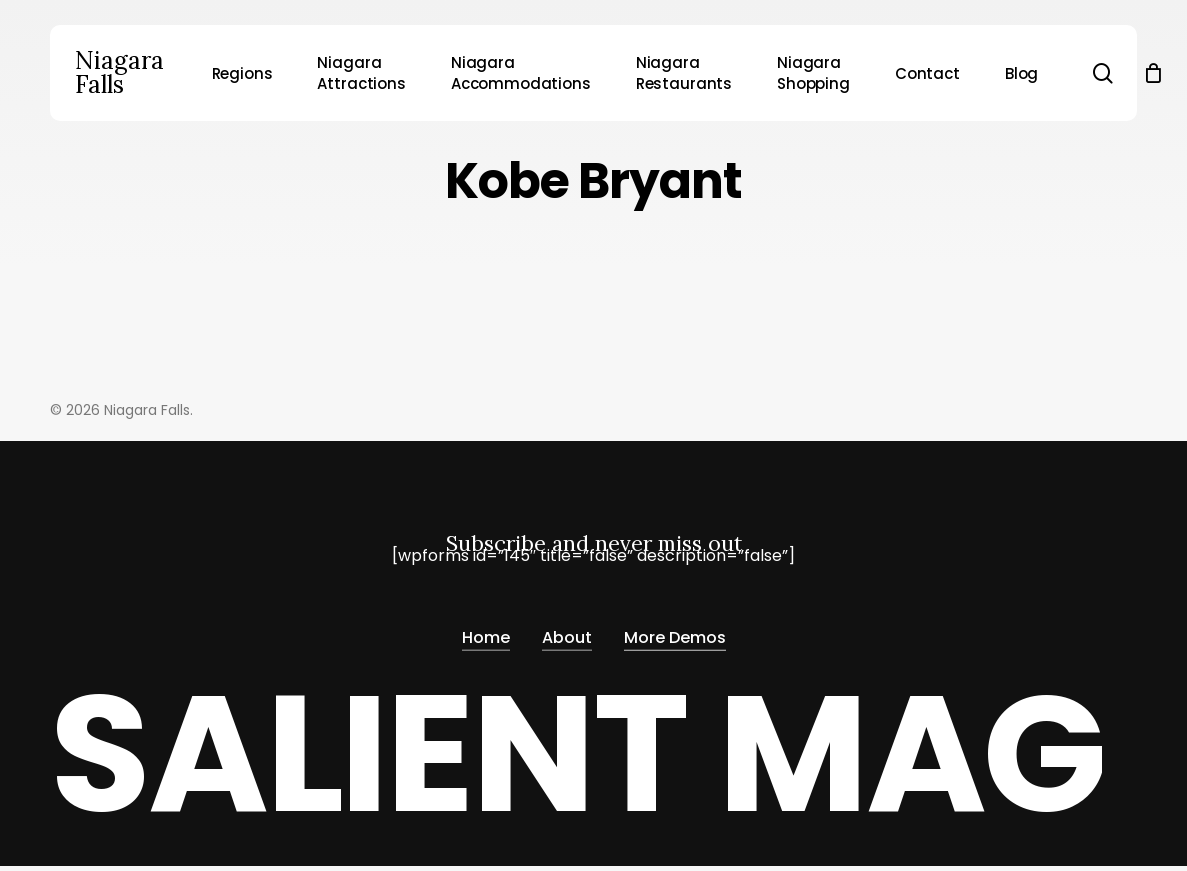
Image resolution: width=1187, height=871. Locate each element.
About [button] (567, 632)
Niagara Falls (119, 73)
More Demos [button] (675, 632)
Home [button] (486, 632)
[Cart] (1154, 73)
